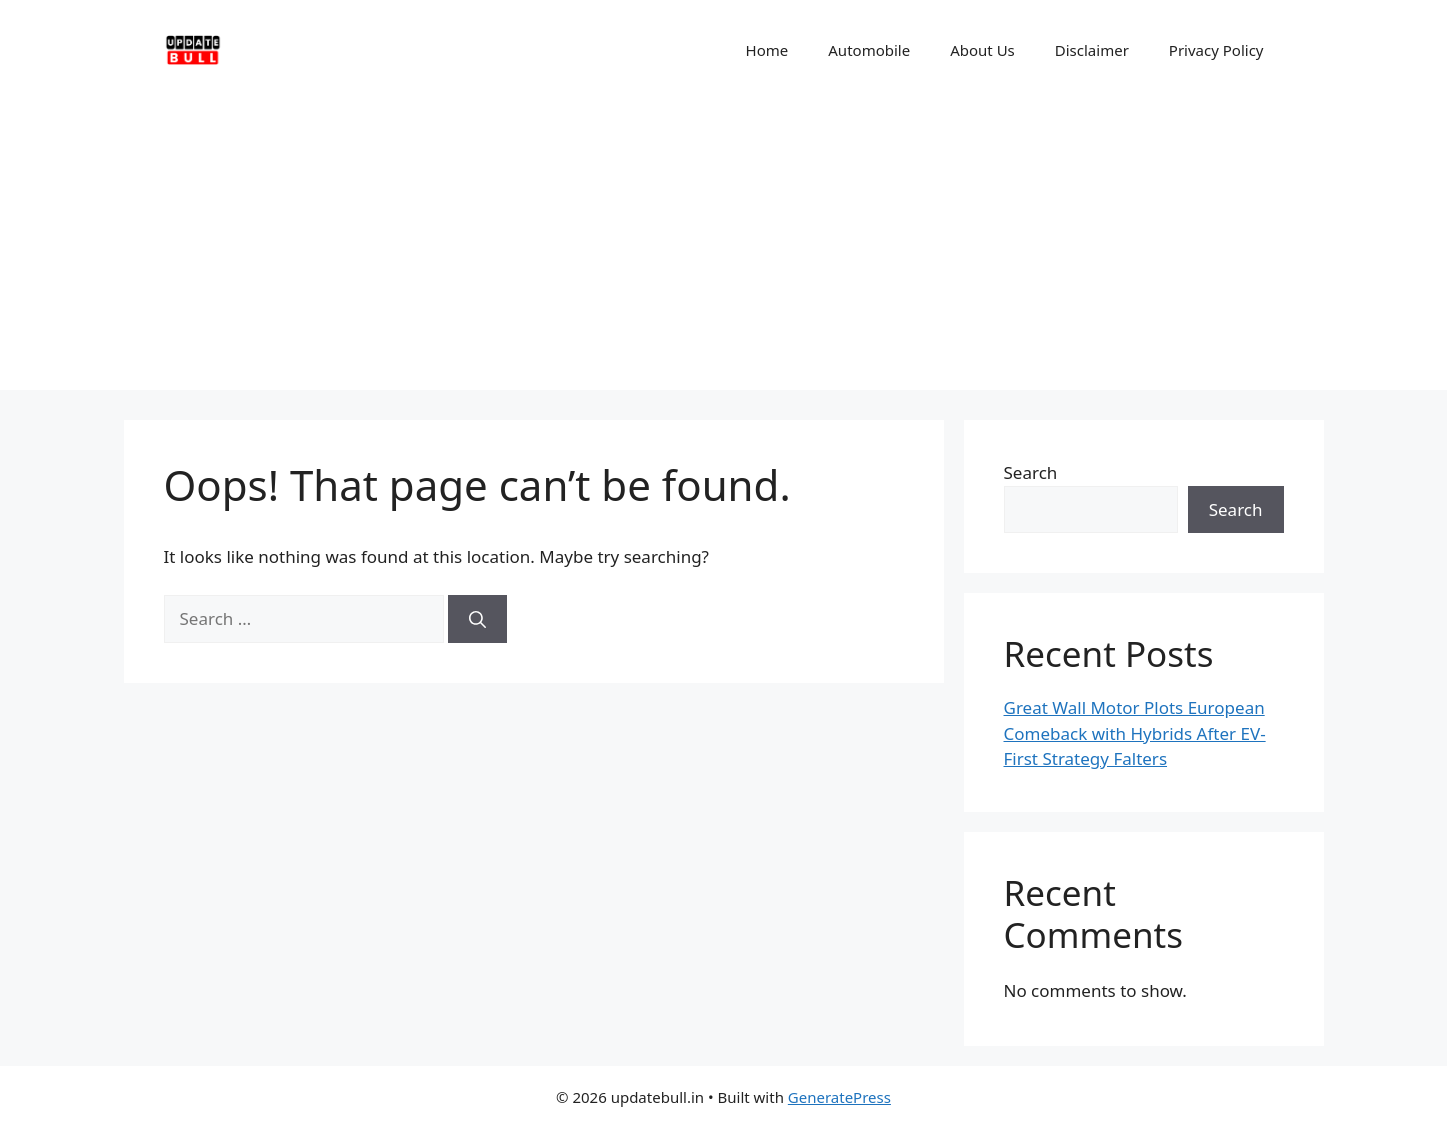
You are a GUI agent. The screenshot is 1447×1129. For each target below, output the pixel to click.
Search (1031, 472)
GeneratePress (839, 1097)
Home (767, 50)
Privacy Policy (1216, 50)
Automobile (869, 50)
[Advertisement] (724, 250)
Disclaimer (1092, 50)
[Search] (477, 619)
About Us (982, 50)
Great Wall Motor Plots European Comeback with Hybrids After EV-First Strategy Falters (1135, 733)
